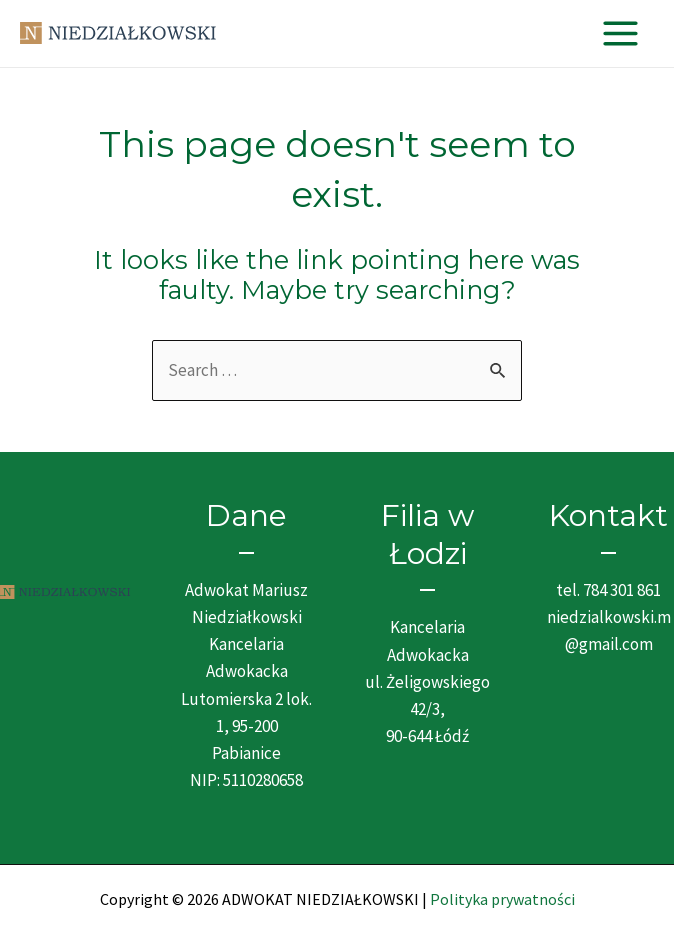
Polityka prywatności (502, 899)
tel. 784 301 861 (608, 590)
